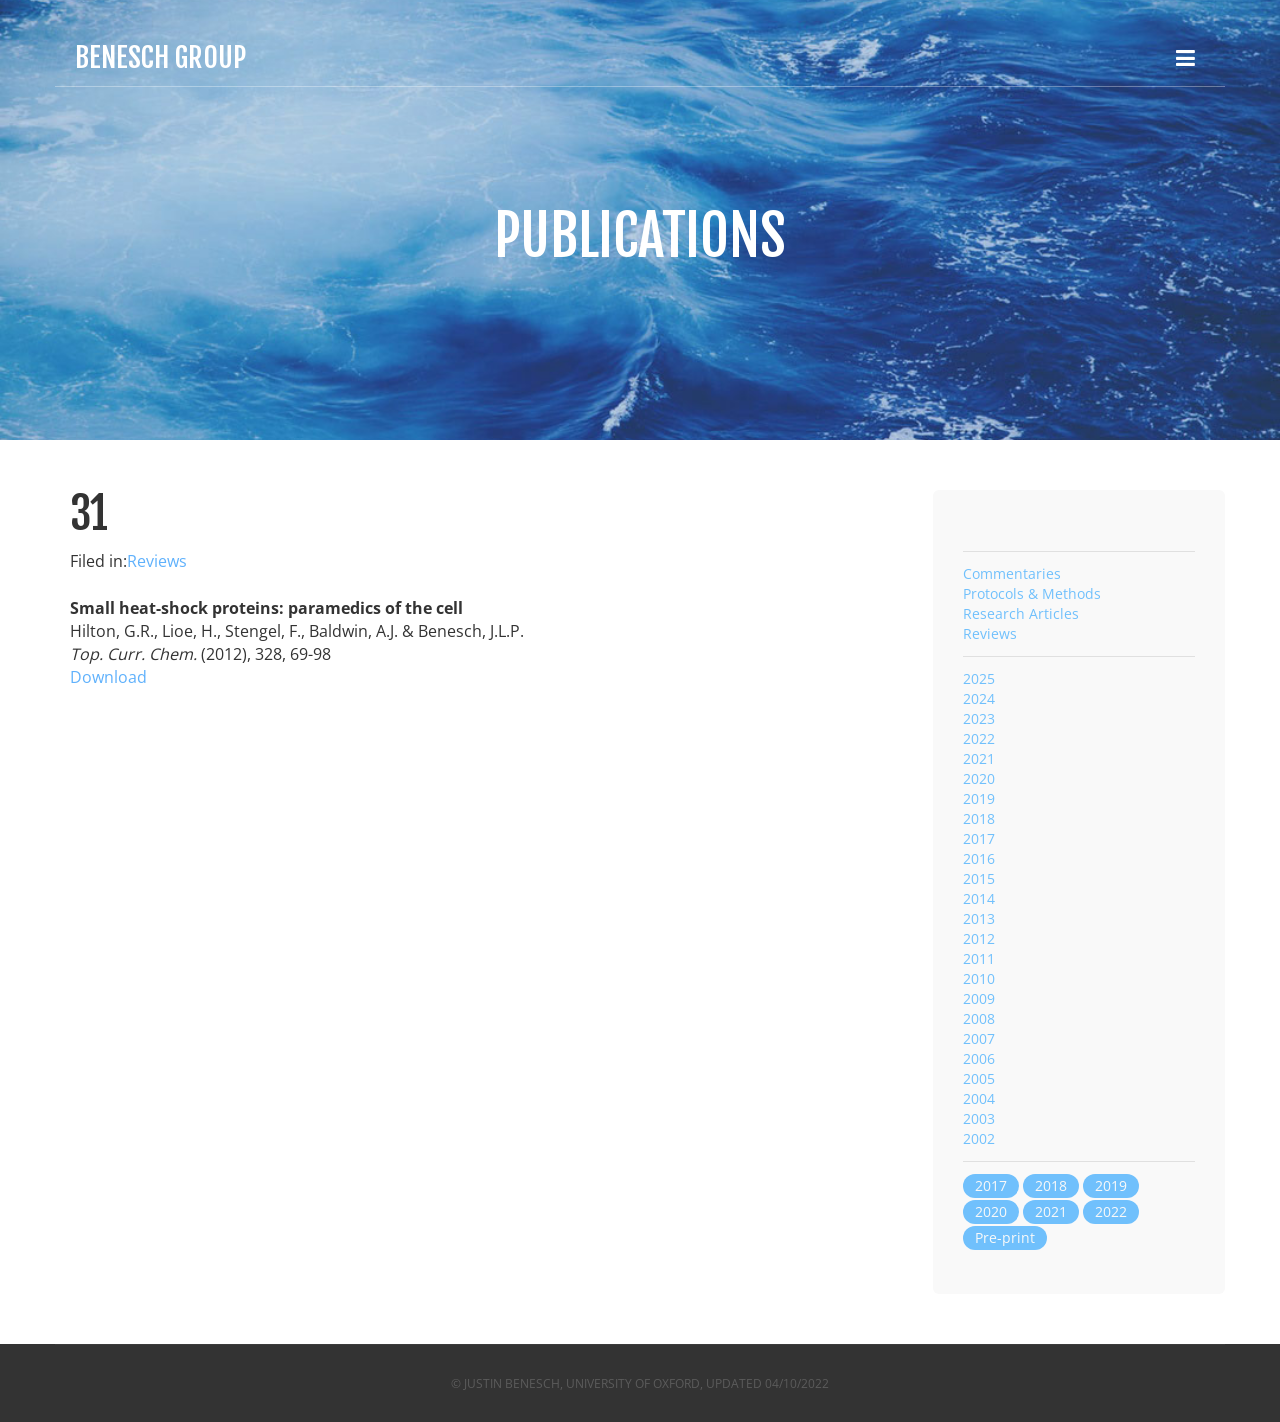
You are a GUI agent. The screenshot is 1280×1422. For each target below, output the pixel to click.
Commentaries (1012, 573)
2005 (979, 1078)
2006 (979, 1058)
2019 (979, 798)
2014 (979, 898)
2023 (979, 718)
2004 (979, 1098)
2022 (979, 738)
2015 (979, 878)
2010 (979, 978)
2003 (979, 1118)
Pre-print (1005, 1237)
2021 (979, 758)
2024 (979, 698)
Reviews (157, 561)
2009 (979, 998)
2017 (979, 838)
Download (108, 677)
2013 (979, 918)
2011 (979, 958)
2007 (979, 1038)
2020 (979, 778)
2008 (979, 1018)
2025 (979, 678)
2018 (979, 818)
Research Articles (1021, 613)
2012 (979, 938)
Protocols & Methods (1032, 593)
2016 (979, 858)
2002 (979, 1138)
